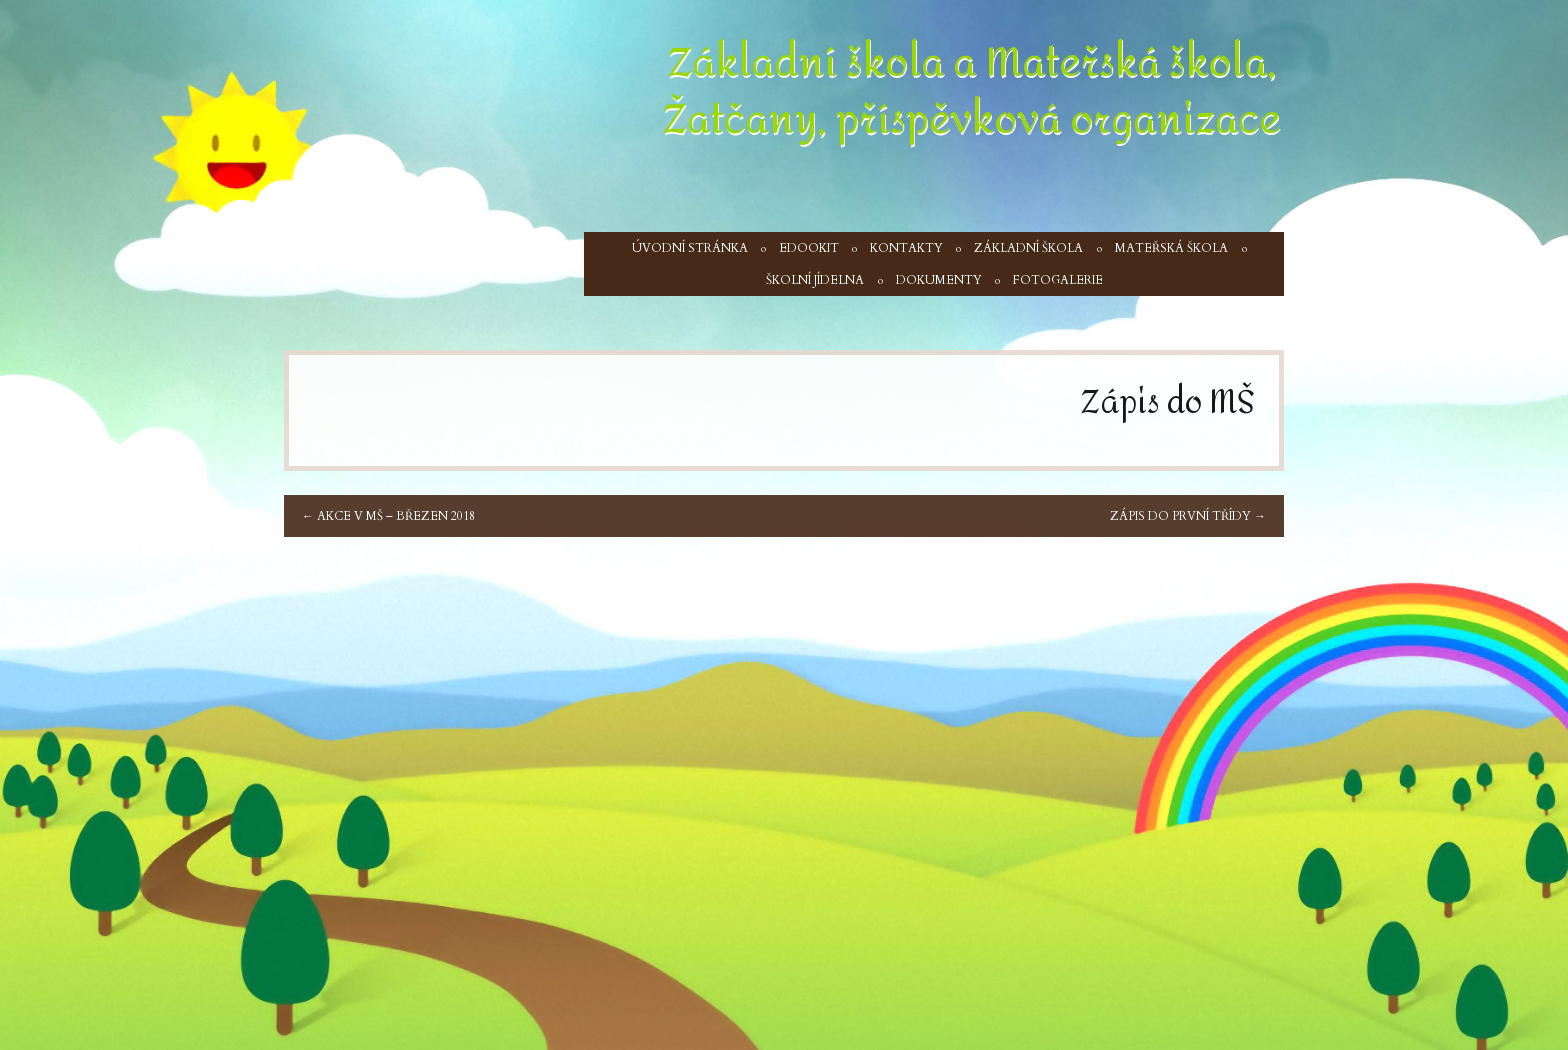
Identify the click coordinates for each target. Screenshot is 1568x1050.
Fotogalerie (1058, 280)
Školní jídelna (815, 280)
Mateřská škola (1171, 248)
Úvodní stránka (690, 248)
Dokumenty (939, 280)
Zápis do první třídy (1188, 516)
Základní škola (1028, 248)
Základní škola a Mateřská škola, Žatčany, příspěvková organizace (972, 91)
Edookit (809, 248)
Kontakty (906, 248)
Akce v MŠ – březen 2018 (388, 516)
